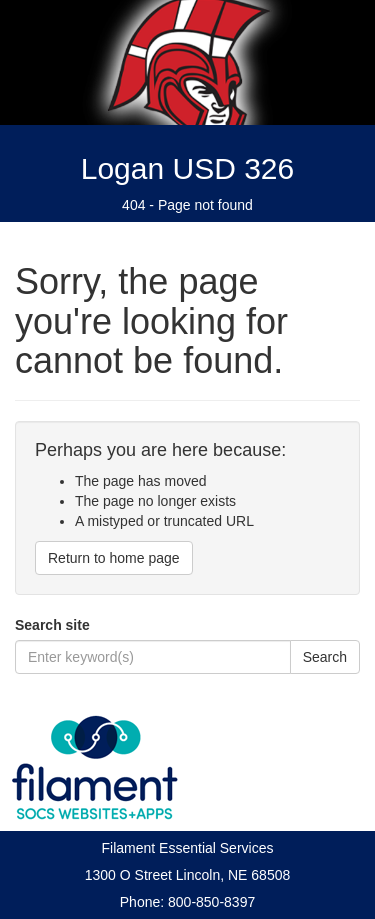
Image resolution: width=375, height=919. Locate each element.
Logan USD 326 (188, 168)
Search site (52, 625)
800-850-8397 (211, 902)
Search (325, 657)
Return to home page (114, 558)
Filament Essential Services (188, 848)
